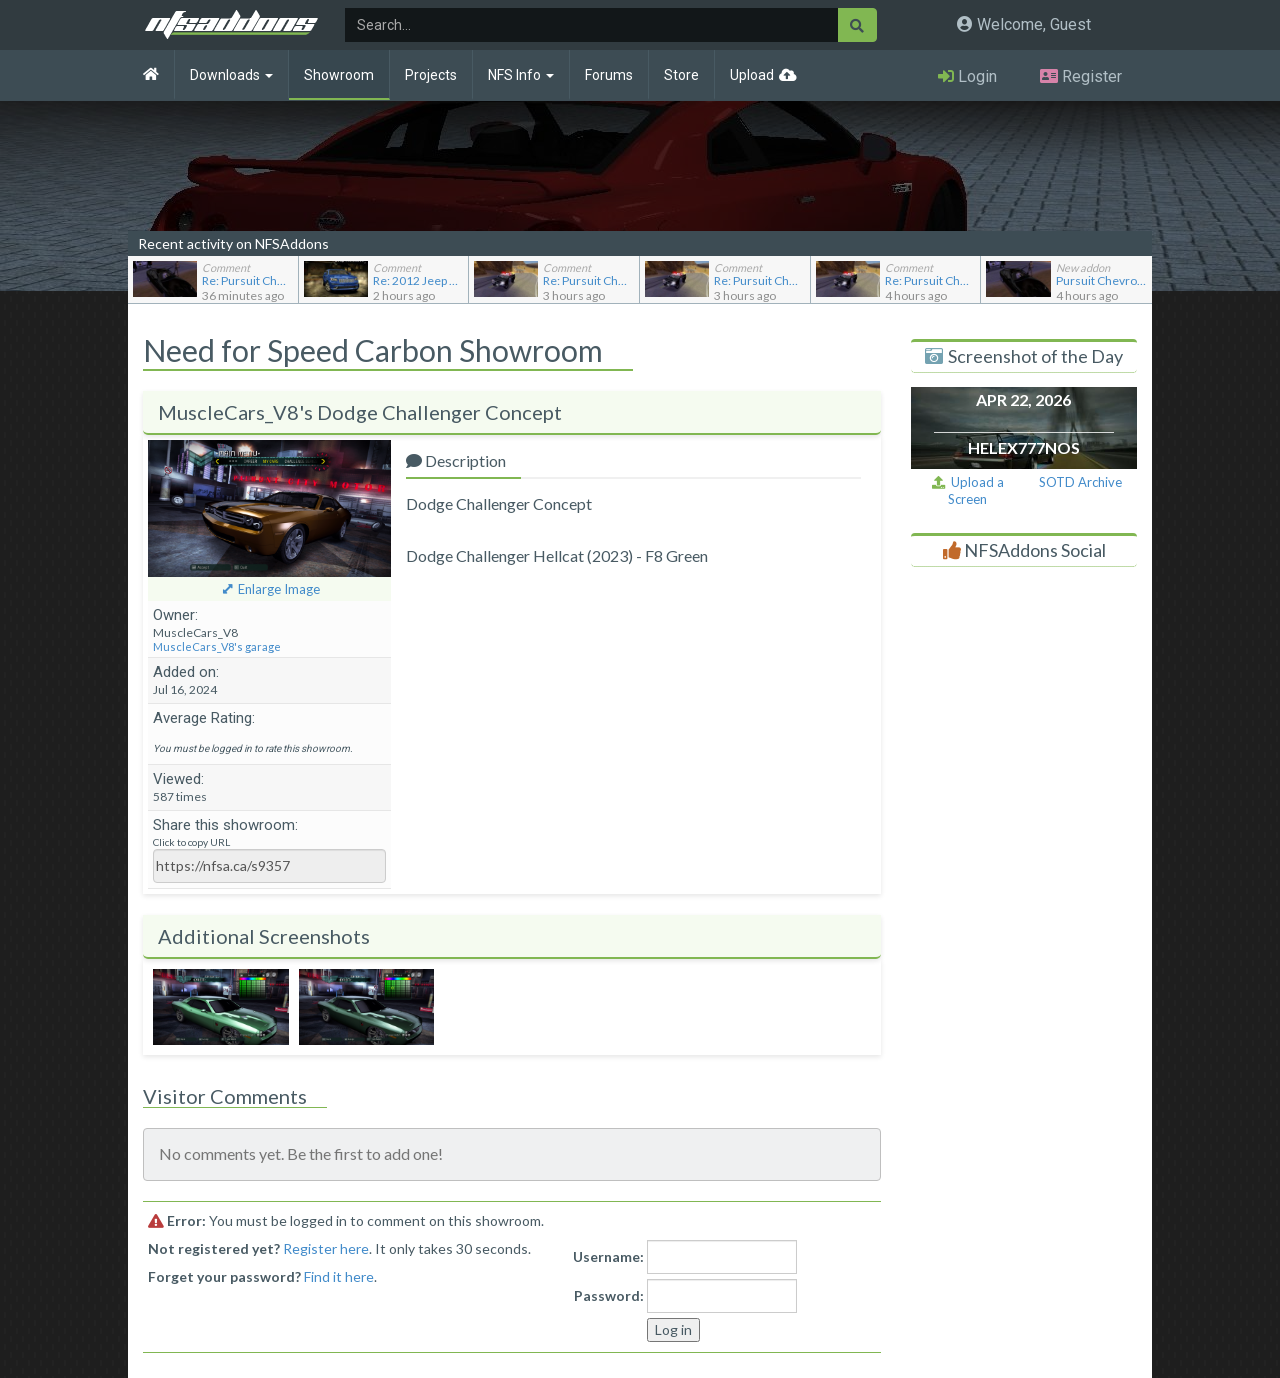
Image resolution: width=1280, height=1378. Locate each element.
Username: (608, 1256)
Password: (609, 1295)
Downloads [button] (231, 75)
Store (681, 75)
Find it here (339, 1276)
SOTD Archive (1080, 482)
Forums (609, 75)
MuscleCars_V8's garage (217, 646)
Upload (752, 75)
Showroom (339, 75)
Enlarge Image (279, 589)
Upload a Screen (968, 490)
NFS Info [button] (521, 75)
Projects (431, 75)
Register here (326, 1248)
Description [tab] (456, 460)
